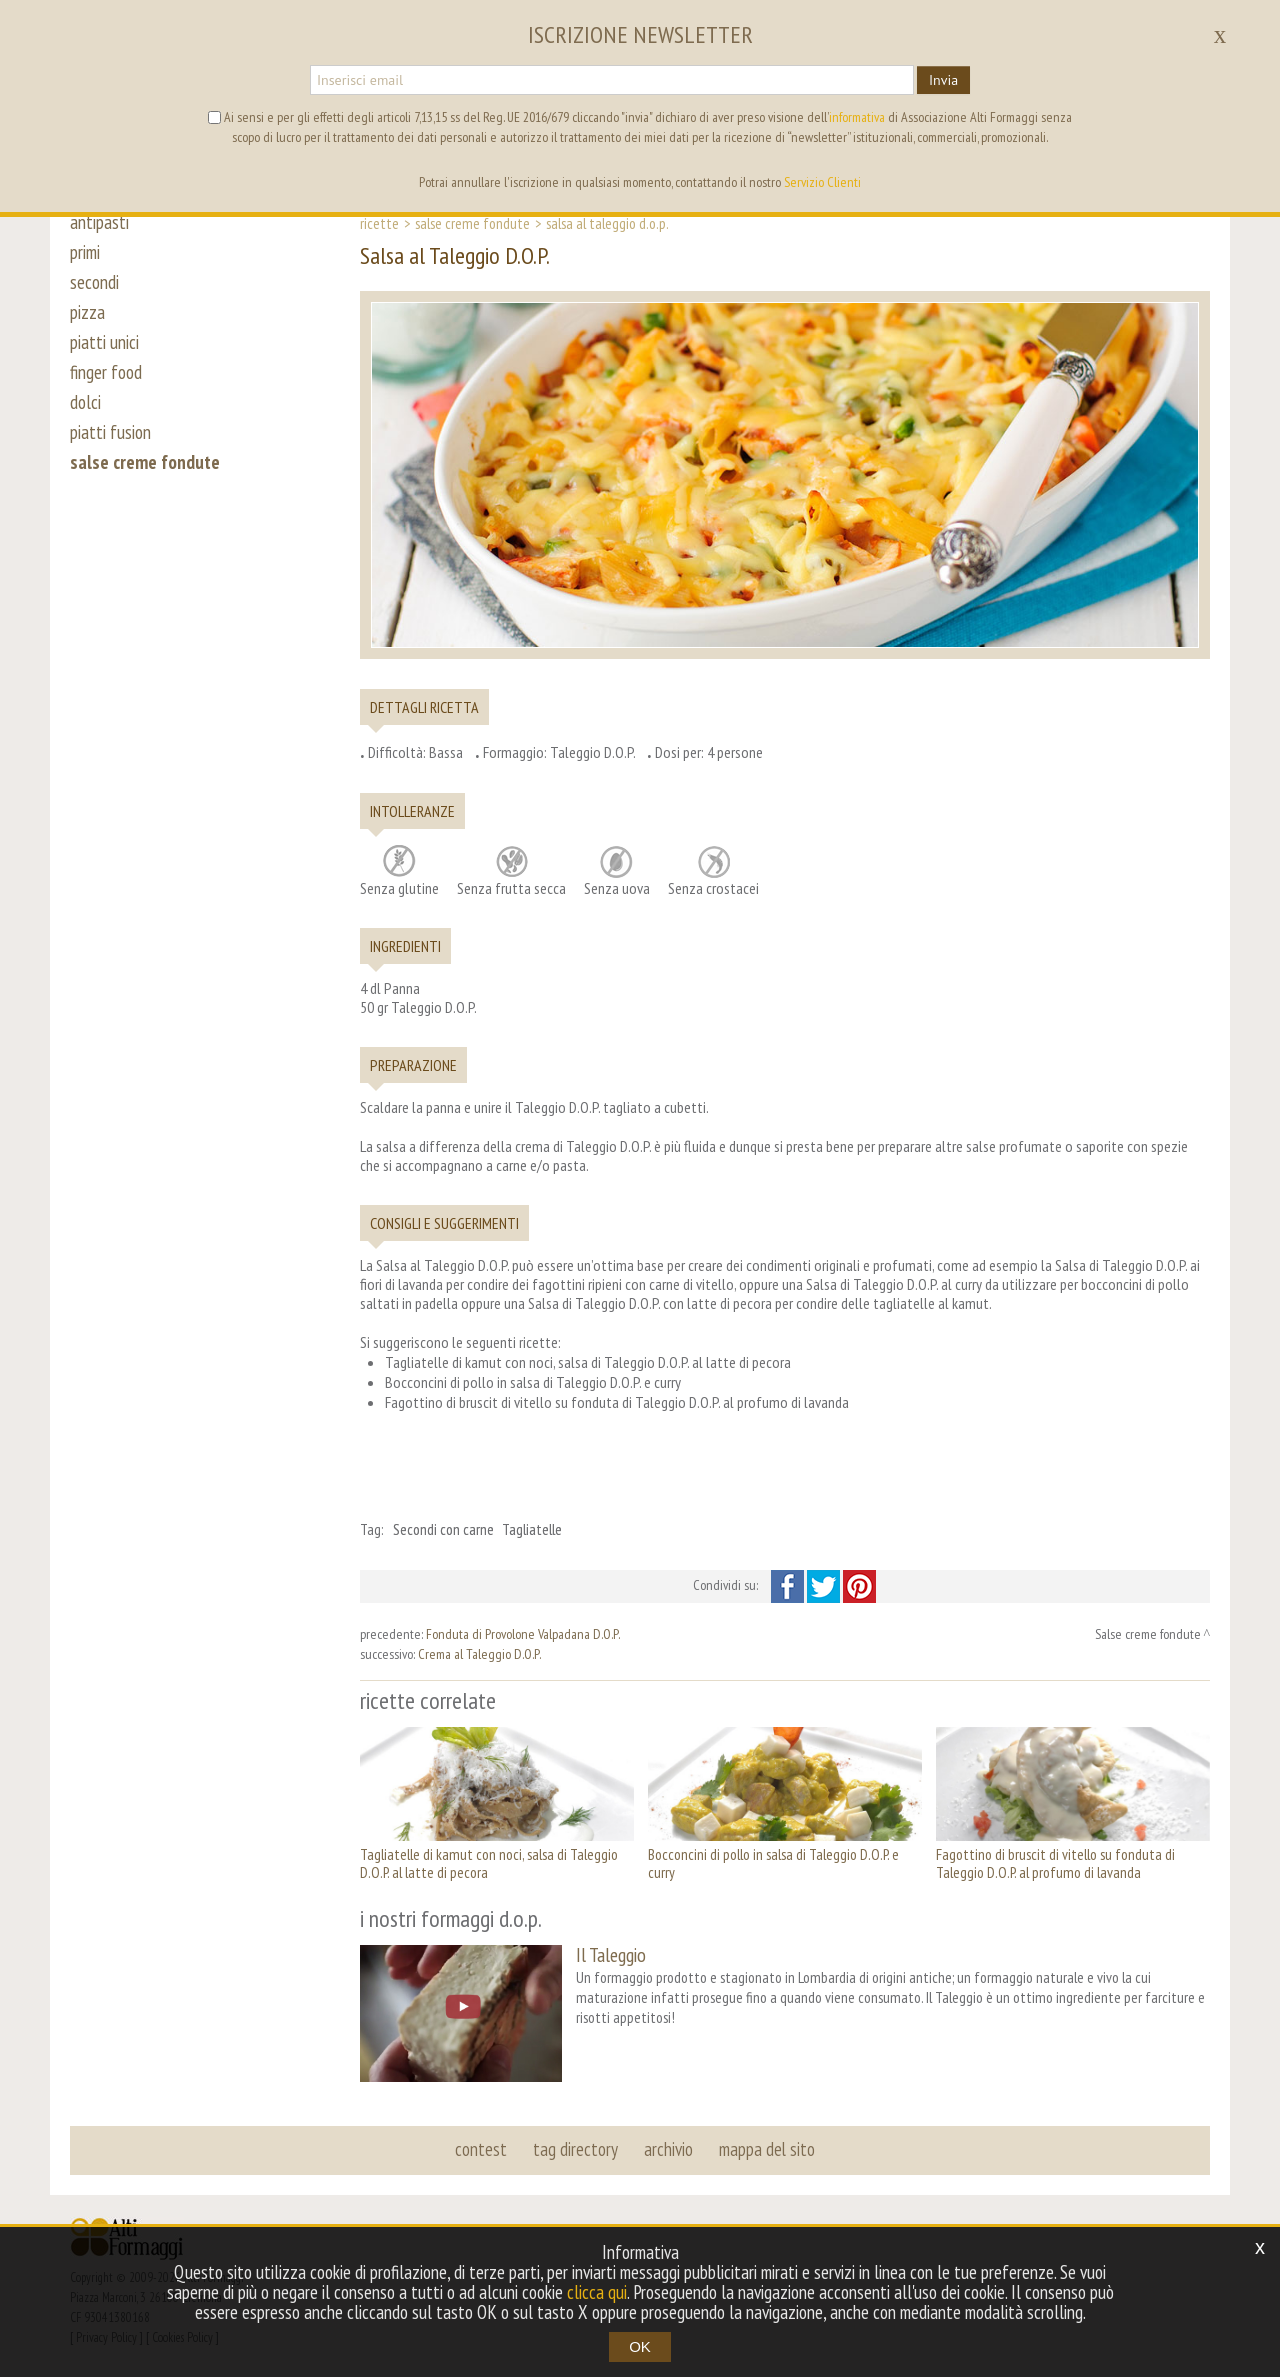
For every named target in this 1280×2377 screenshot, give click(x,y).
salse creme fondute (145, 462)
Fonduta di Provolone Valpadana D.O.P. (523, 1634)
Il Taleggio (611, 1954)
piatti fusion (110, 432)
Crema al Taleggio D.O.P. (479, 1654)
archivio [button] (668, 2149)
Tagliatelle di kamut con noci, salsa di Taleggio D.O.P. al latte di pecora (489, 1863)
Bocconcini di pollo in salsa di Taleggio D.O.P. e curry (773, 1863)
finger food (106, 372)
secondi (94, 282)
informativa (857, 117)
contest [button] (481, 2149)
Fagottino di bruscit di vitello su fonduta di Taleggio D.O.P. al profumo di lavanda (1055, 1863)
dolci (85, 402)
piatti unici (104, 342)
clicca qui (597, 2292)
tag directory (575, 2149)
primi (85, 252)
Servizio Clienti (822, 182)
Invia (943, 80)
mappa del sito (767, 2149)
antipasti (99, 222)
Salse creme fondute (472, 223)
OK (640, 2346)
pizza (87, 312)
